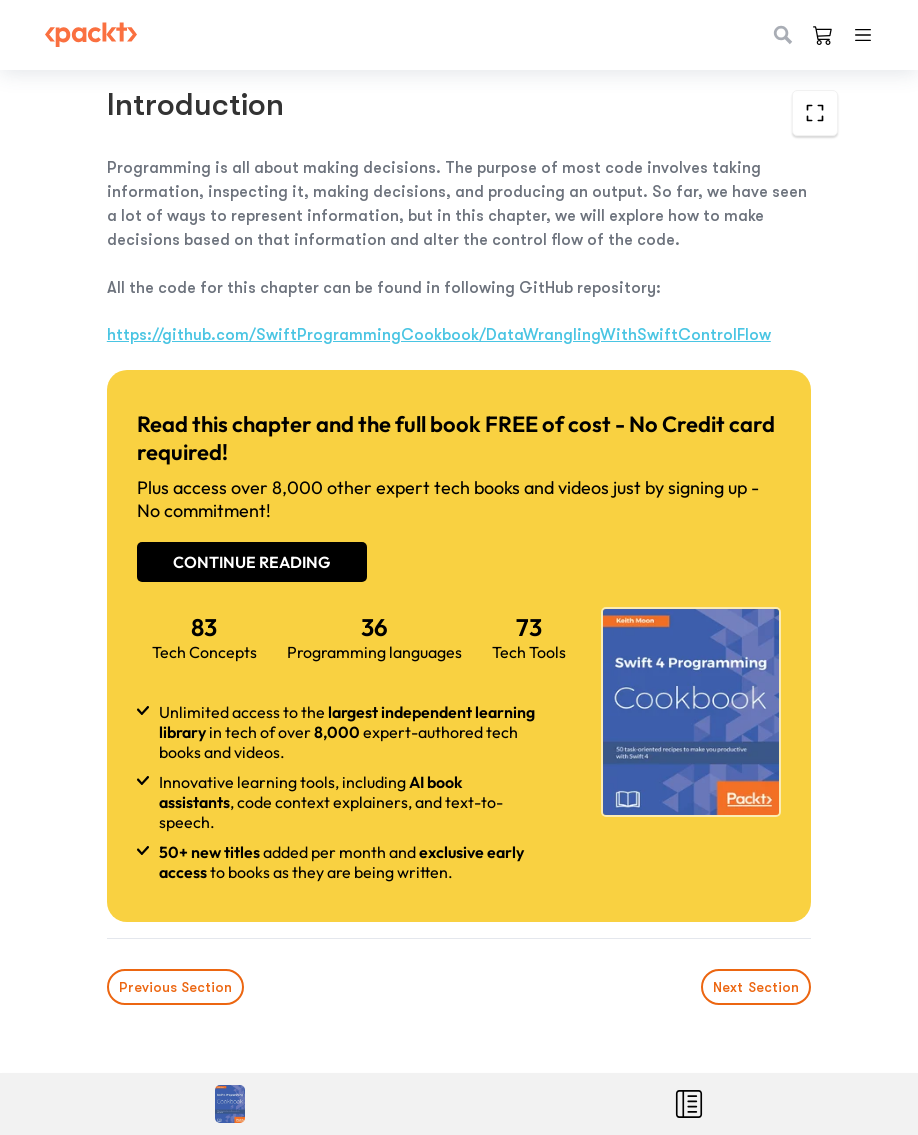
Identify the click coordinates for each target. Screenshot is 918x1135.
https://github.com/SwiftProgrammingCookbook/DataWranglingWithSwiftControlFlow (439, 335)
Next (756, 987)
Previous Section (175, 987)
